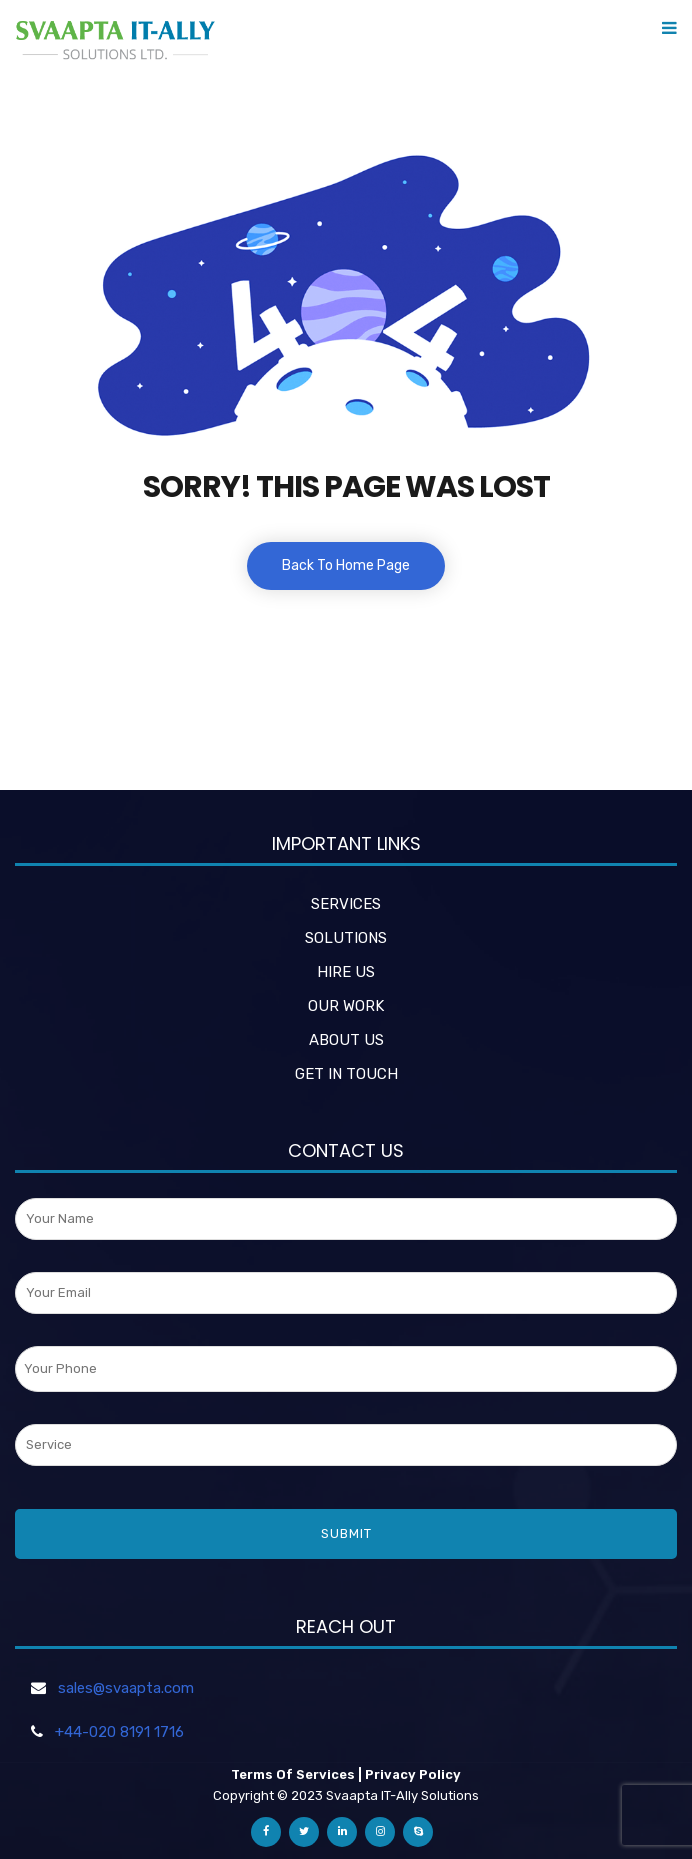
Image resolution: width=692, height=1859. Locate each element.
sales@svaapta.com (126, 1688)
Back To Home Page (346, 565)
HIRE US (346, 972)
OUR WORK (346, 1006)
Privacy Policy (413, 1774)
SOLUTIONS (346, 938)
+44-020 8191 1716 (119, 1732)
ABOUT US (346, 1040)
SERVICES (346, 904)
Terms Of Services (293, 1774)
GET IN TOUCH (346, 1074)
